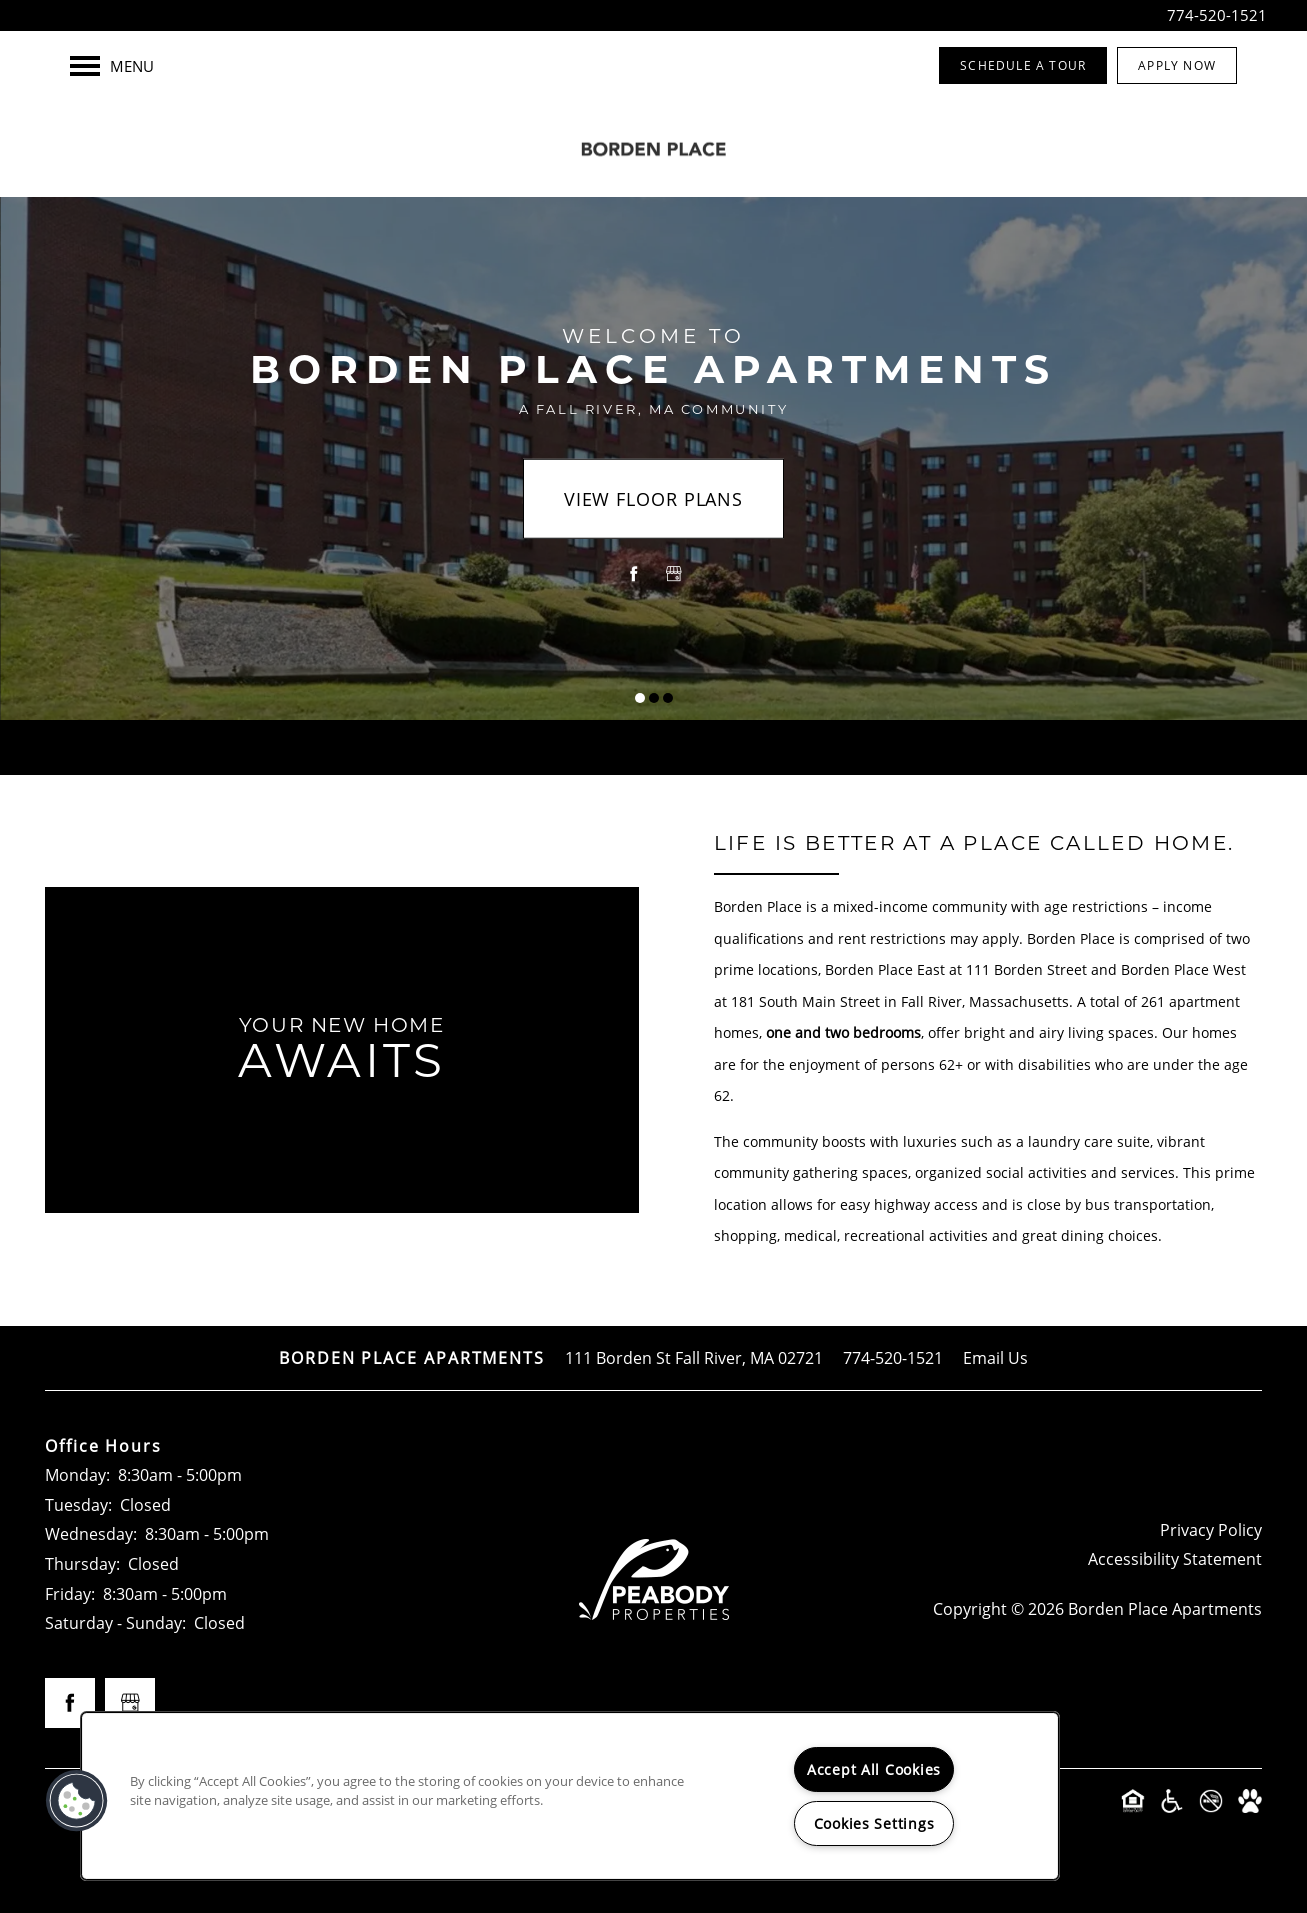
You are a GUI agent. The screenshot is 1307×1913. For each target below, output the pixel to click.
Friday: (70, 1593)
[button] (1023, 65)
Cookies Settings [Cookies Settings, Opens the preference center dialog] (874, 1823)
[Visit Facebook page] (634, 574)
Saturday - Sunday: (115, 1622)
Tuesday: (78, 1504)
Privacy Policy (1211, 1529)
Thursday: (82, 1563)
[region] (570, 1796)
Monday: (77, 1474)
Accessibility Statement (1175, 1558)
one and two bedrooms (843, 1032)
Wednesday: (91, 1533)
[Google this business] (674, 574)
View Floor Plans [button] (653, 499)
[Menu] (112, 66)
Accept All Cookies (874, 1769)
